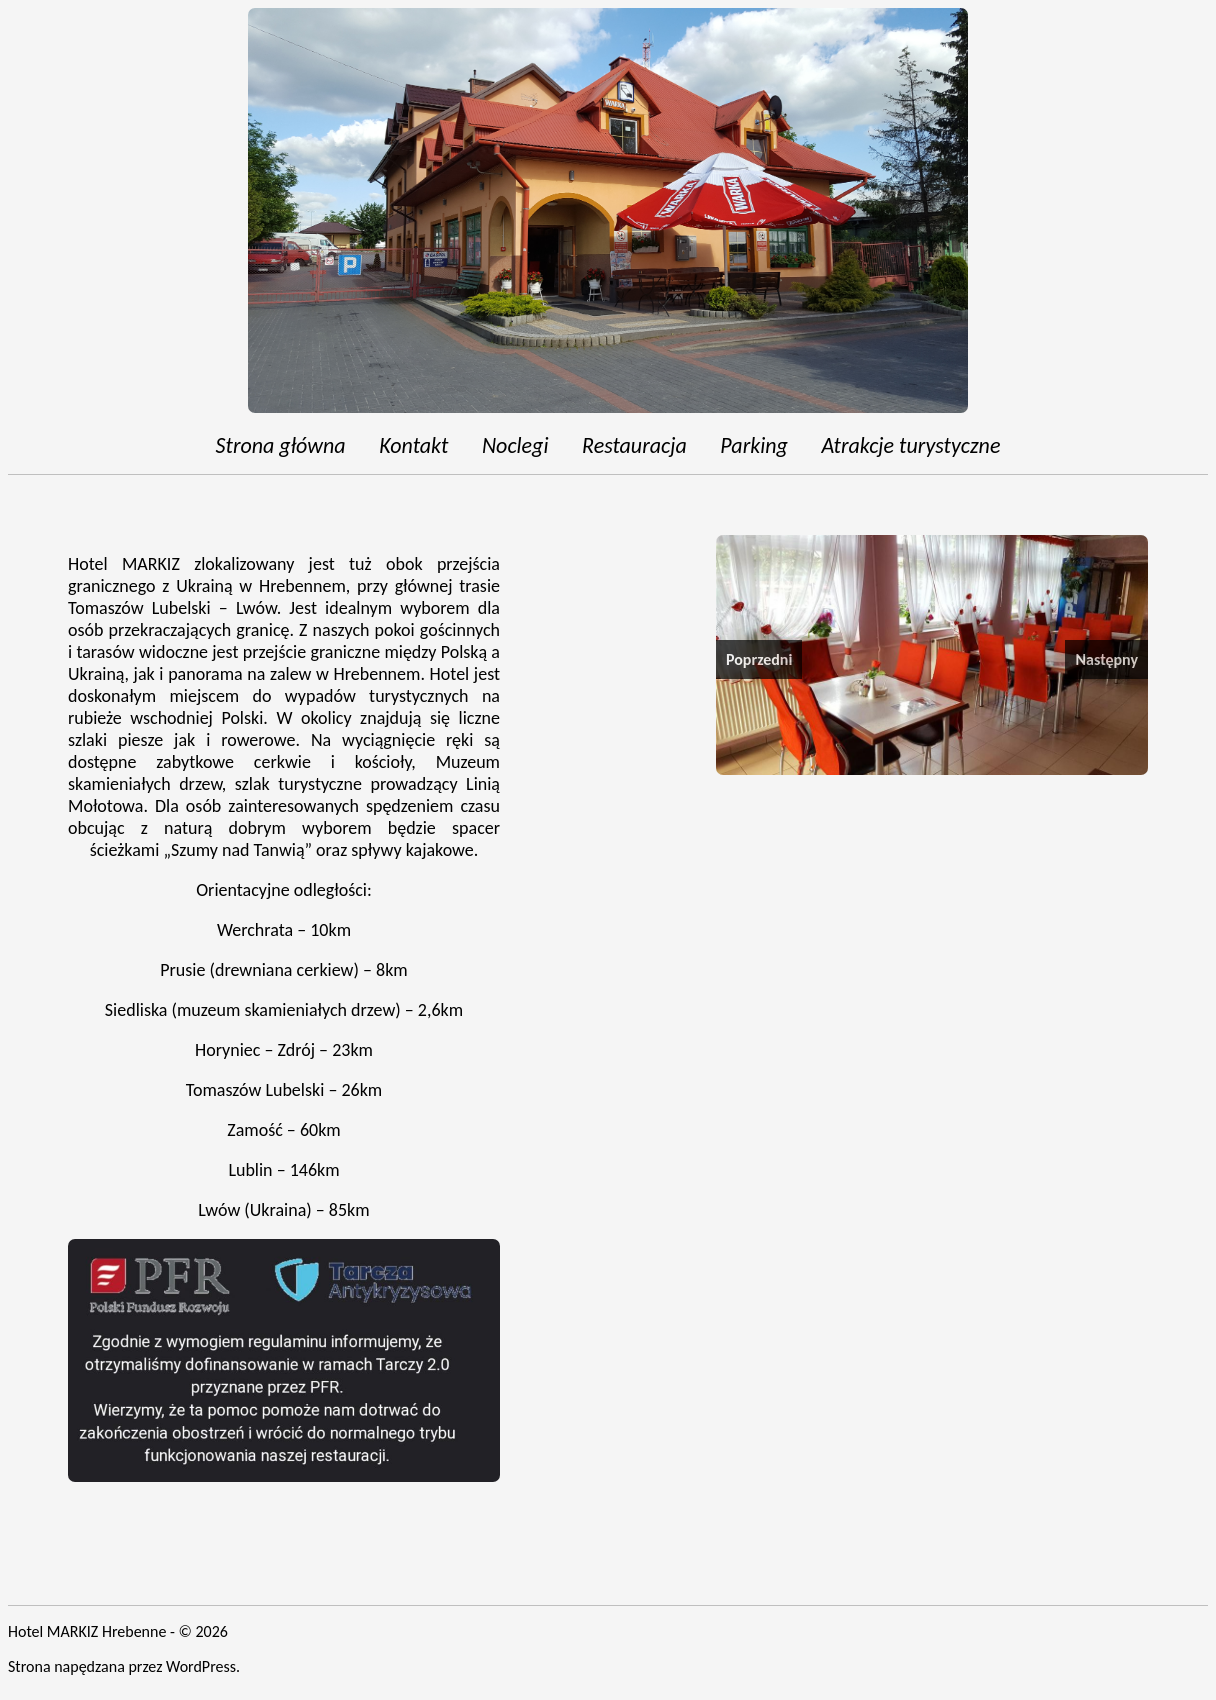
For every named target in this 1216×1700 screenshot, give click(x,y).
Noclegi (515, 445)
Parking (754, 445)
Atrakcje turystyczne (910, 445)
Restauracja (634, 445)
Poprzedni (759, 659)
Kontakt (413, 445)
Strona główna (281, 445)
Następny (1106, 659)
